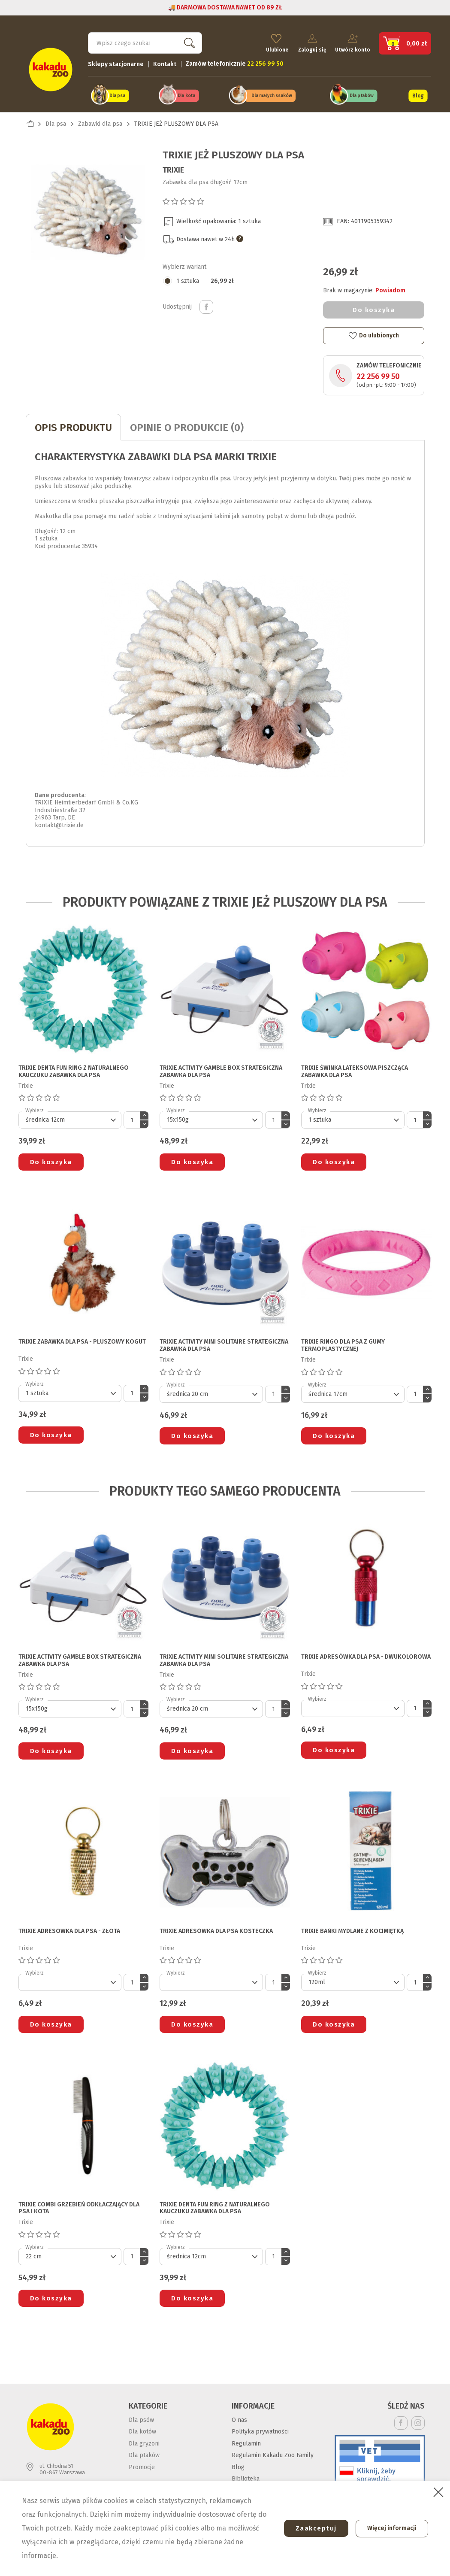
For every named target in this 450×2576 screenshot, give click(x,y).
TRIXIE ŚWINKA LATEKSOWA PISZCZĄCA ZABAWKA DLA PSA (354, 1069)
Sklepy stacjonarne (116, 62)
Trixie (173, 167)
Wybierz (34, 1108)
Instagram (418, 2420)
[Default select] (70, 1117)
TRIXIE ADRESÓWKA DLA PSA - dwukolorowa (366, 1654)
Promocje (142, 2464)
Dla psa (117, 94)
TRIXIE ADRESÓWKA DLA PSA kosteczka (216, 1928)
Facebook (401, 2420)
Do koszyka (374, 307)
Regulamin (246, 2441)
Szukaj (188, 41)
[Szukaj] (145, 41)
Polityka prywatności (260, 2429)
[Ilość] (131, 1117)
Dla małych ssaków (272, 94)
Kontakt (164, 62)
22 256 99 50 (378, 374)
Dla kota (186, 94)
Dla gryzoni (144, 2441)
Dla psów (141, 2417)
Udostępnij (206, 304)
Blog (418, 94)
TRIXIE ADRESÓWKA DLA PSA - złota (69, 1928)
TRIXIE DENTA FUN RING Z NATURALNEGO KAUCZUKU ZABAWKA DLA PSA (73, 1069)
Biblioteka (246, 2476)
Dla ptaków (362, 94)
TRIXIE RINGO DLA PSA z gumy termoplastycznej (343, 1343)
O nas (239, 2417)
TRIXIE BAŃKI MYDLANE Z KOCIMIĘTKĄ (352, 1928)
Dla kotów (142, 2429)
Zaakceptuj (311, 2528)
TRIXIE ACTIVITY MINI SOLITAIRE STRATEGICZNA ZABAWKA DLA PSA (224, 1343)
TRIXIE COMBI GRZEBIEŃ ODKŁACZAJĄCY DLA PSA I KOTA (78, 2205)
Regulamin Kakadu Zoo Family (273, 2452)
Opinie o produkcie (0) (187, 425)
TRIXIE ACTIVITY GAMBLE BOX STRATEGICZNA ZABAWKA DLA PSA (221, 1069)
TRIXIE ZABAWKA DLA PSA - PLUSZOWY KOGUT (82, 1339)
